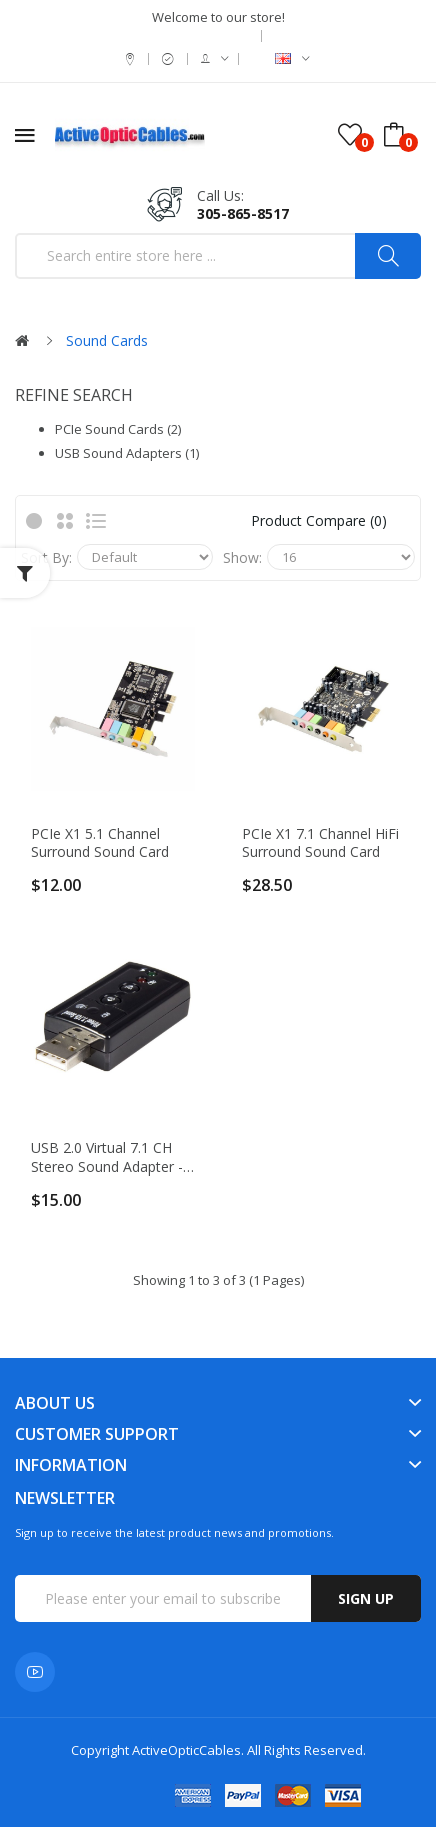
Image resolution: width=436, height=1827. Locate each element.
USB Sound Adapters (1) (127, 453)
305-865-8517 (243, 213)
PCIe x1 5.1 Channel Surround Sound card (100, 843)
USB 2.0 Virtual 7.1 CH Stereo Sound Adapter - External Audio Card (107, 1157)
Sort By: (46, 557)
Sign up (366, 1598)
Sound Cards (107, 340)
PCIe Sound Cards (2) (118, 429)
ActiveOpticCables (186, 1750)
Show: (242, 557)
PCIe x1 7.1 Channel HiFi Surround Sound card (320, 843)
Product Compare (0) (319, 520)
